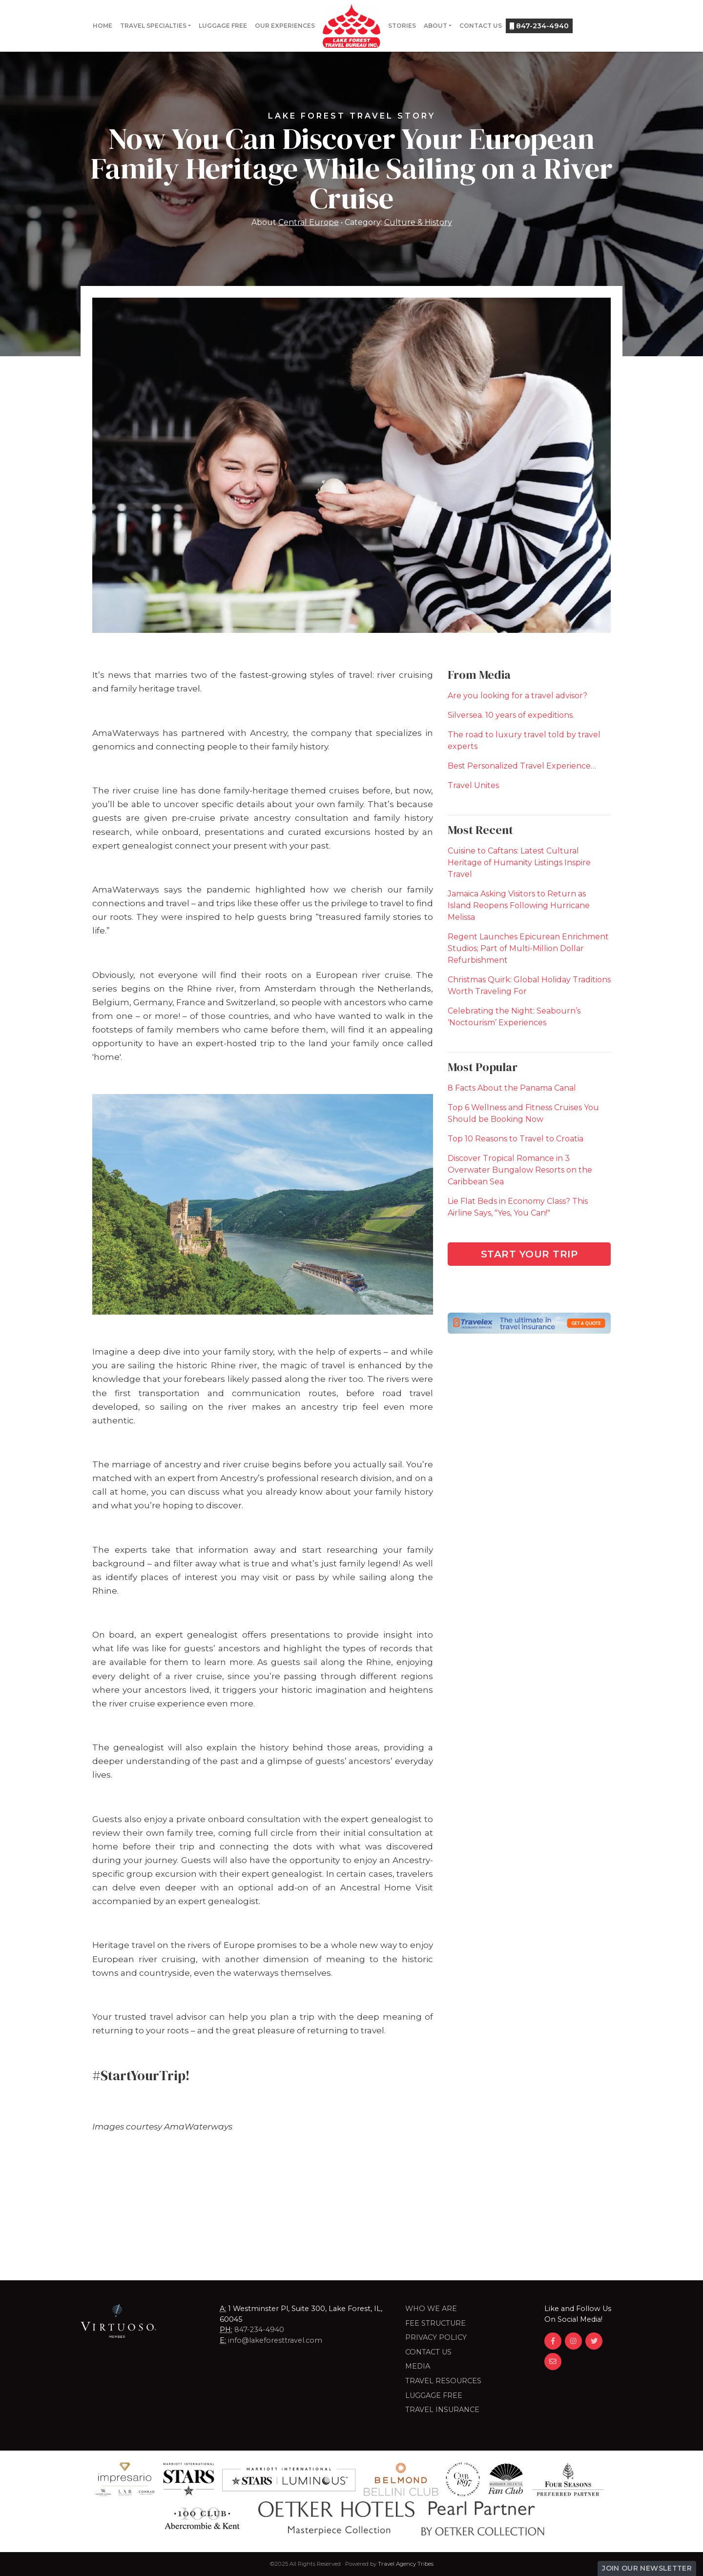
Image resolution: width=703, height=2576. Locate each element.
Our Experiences (285, 25)
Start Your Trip (529, 1254)
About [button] (435, 25)
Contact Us (480, 25)
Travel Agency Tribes (406, 2563)
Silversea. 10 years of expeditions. (511, 715)
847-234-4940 (539, 25)
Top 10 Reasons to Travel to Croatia (515, 1138)
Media (417, 2366)
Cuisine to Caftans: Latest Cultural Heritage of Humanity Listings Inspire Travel (519, 862)
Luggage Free (223, 25)
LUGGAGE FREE (433, 2395)
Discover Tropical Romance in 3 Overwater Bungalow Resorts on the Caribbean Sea (520, 1170)
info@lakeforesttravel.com (275, 2340)
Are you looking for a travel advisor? (517, 695)
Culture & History (418, 222)
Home (102, 25)
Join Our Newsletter (647, 2568)
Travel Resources (443, 2380)
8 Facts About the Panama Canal (512, 1088)
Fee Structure (435, 2323)
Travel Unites (473, 785)
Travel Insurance (442, 2409)
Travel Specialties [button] (153, 25)
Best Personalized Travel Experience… (522, 766)
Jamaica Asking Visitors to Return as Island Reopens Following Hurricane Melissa (519, 905)
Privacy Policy (436, 2337)
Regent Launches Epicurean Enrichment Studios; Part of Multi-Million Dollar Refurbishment (528, 948)
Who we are (431, 2308)
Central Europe (308, 222)
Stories (402, 25)
